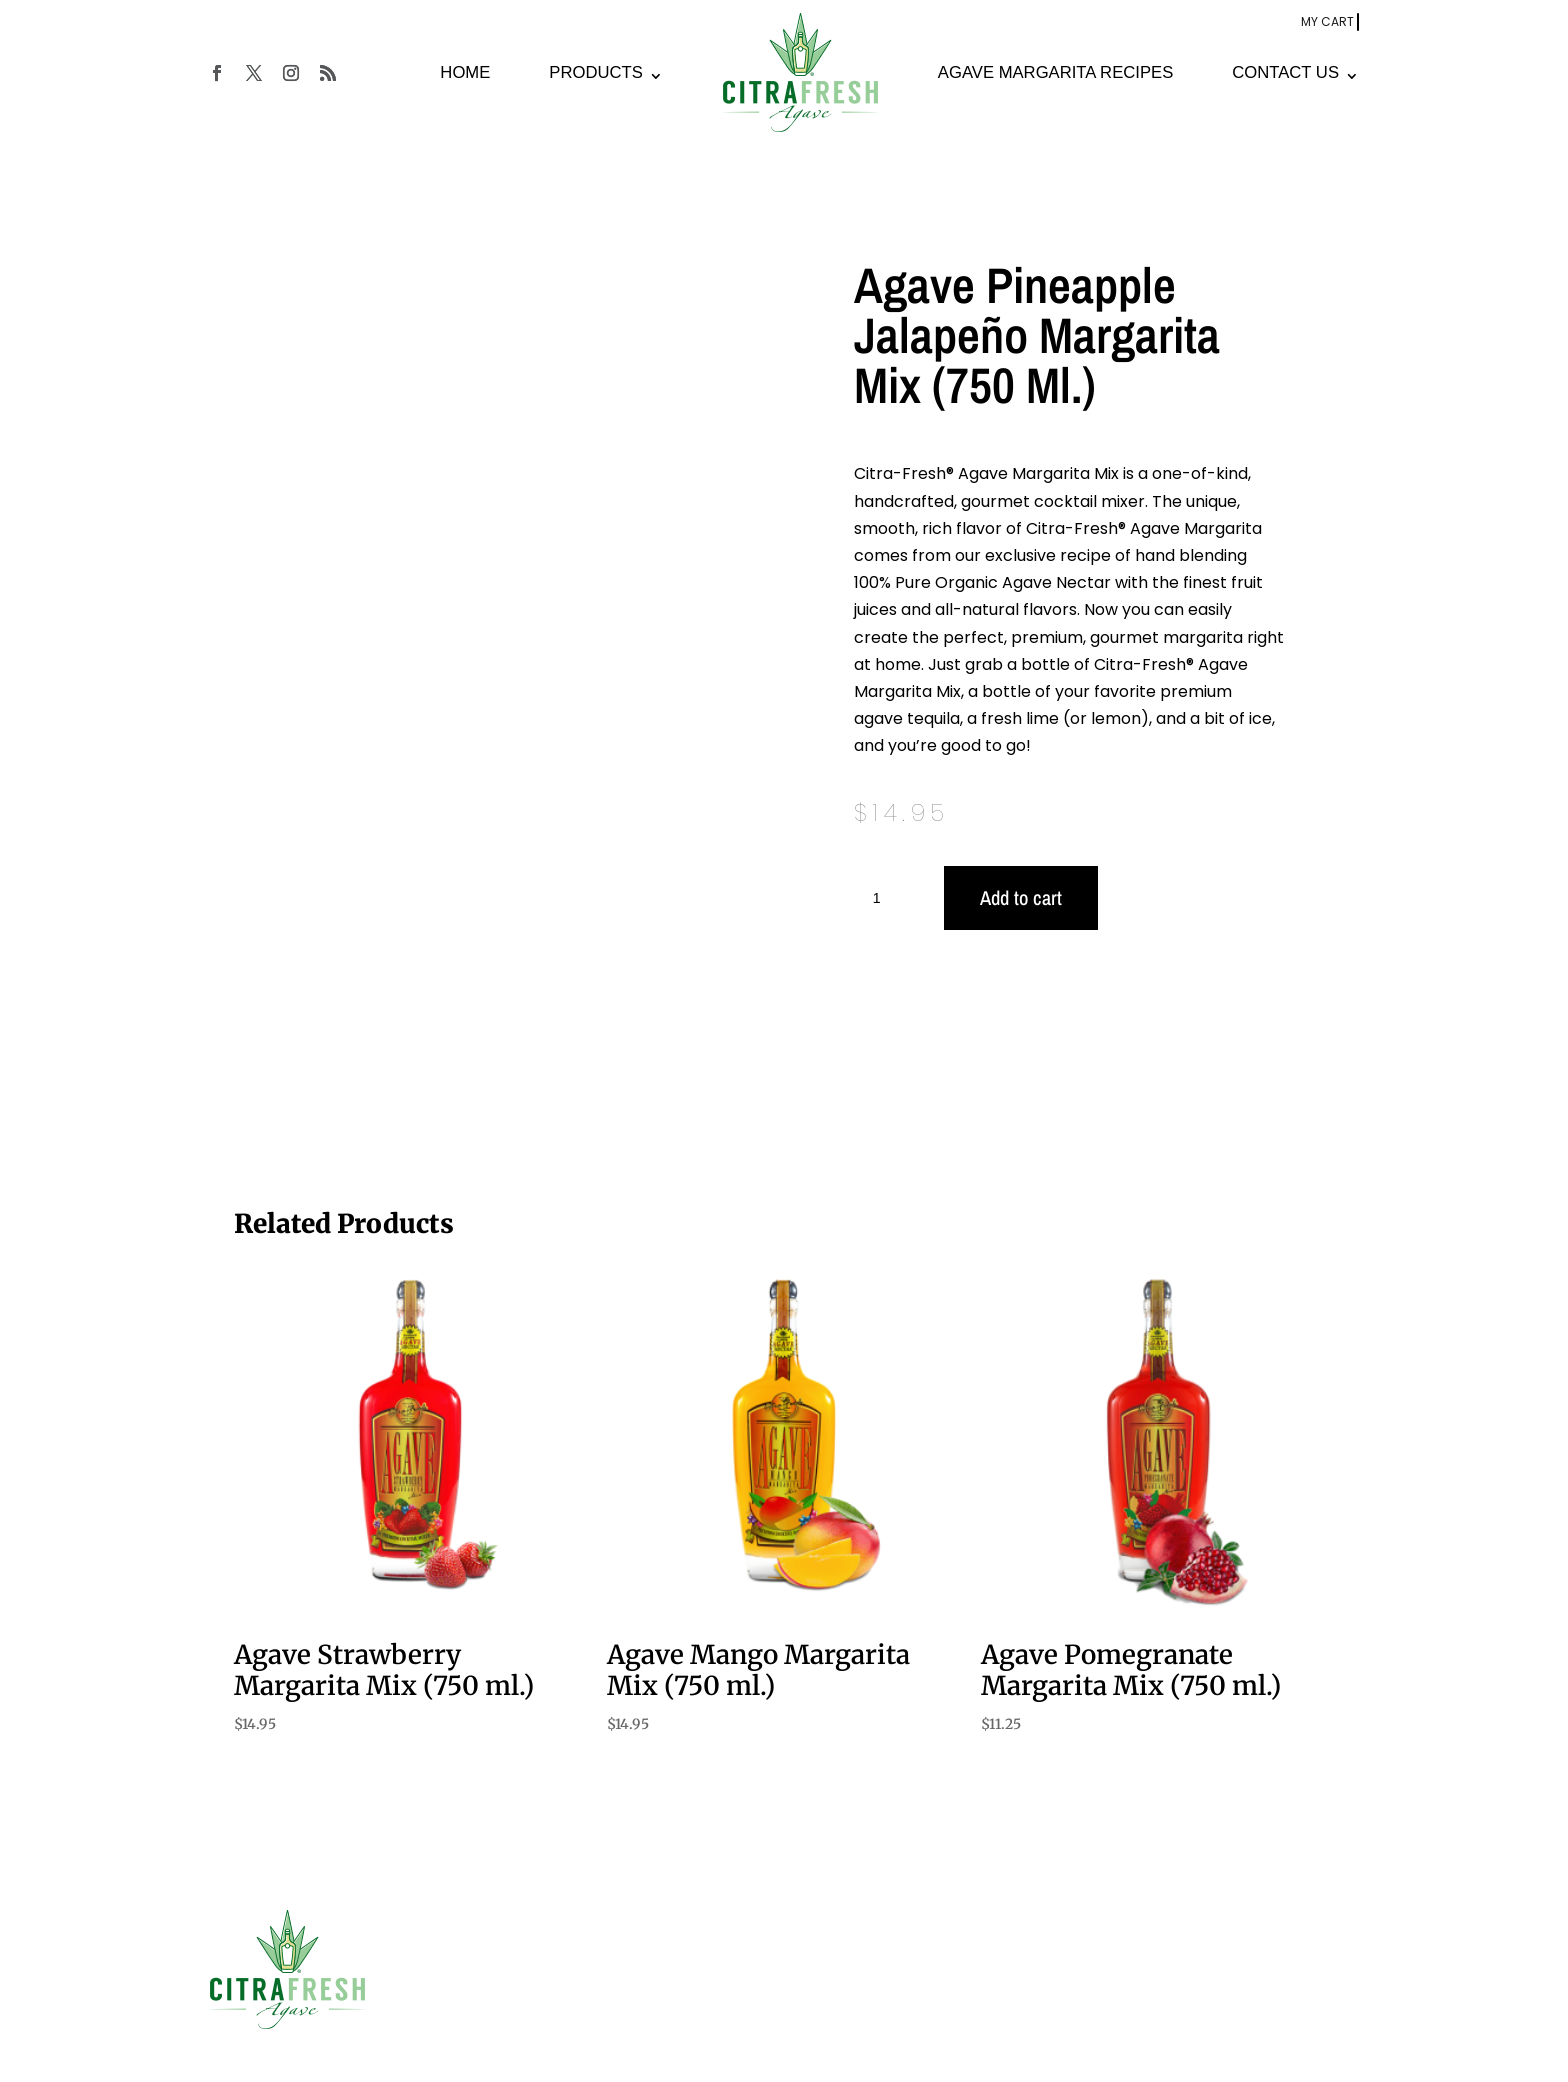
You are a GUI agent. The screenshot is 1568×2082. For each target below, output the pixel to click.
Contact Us (541, 2043)
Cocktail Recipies (564, 2012)
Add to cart (1021, 899)
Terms (395, 2036)
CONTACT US (1285, 74)
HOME (465, 74)
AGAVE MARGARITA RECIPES (1055, 74)
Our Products (549, 1981)
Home (525, 1950)
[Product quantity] (884, 900)
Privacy (450, 2036)
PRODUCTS (595, 74)
